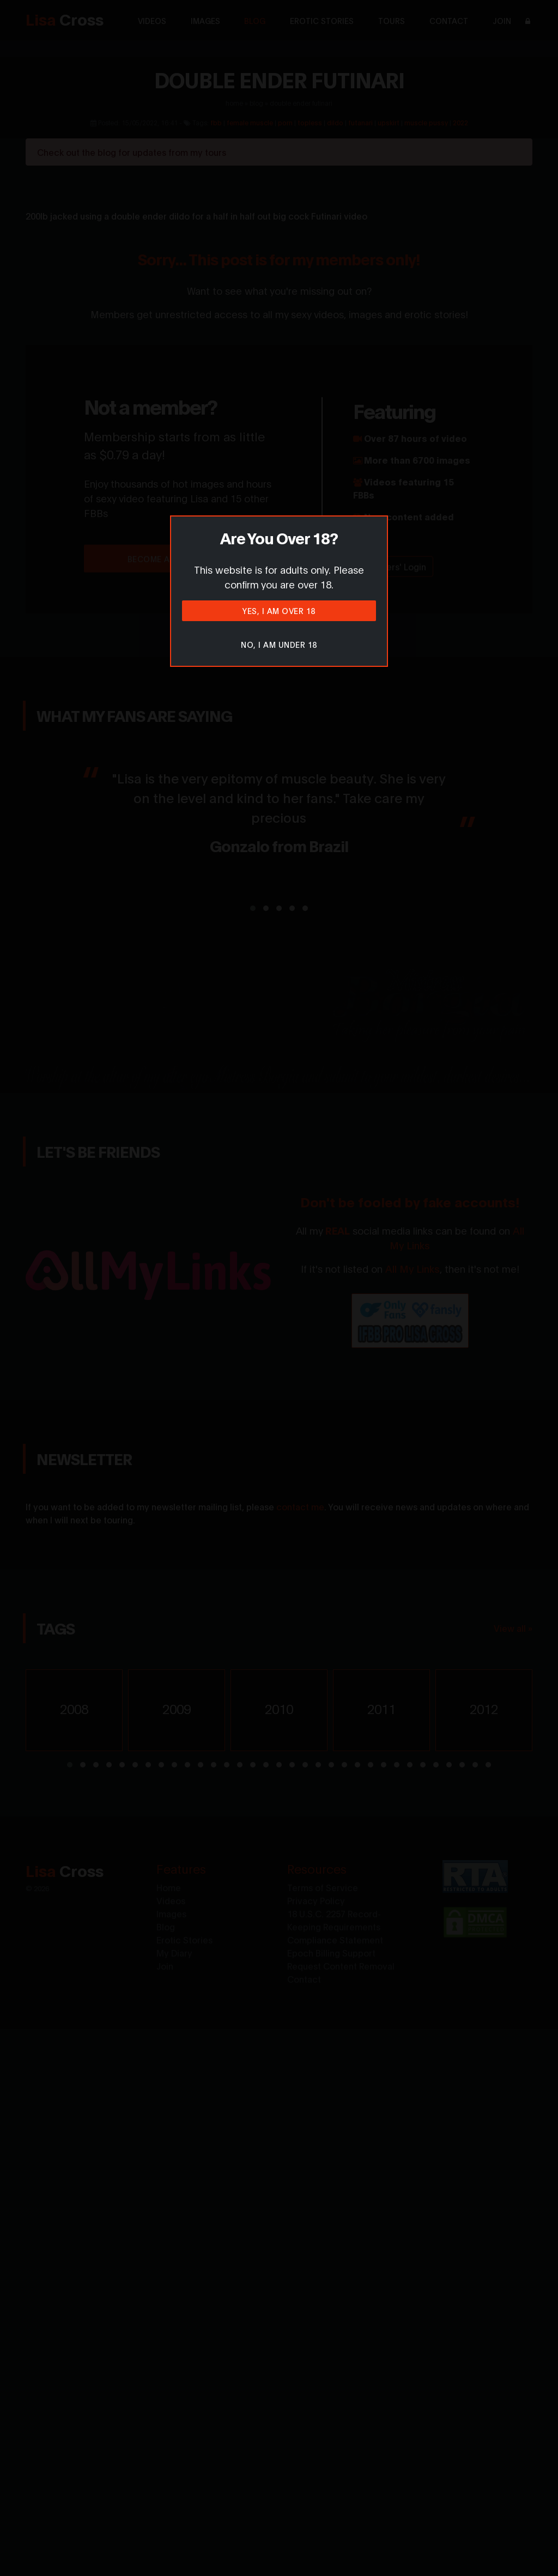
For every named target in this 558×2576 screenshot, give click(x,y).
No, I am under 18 (279, 644)
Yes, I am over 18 (279, 610)
